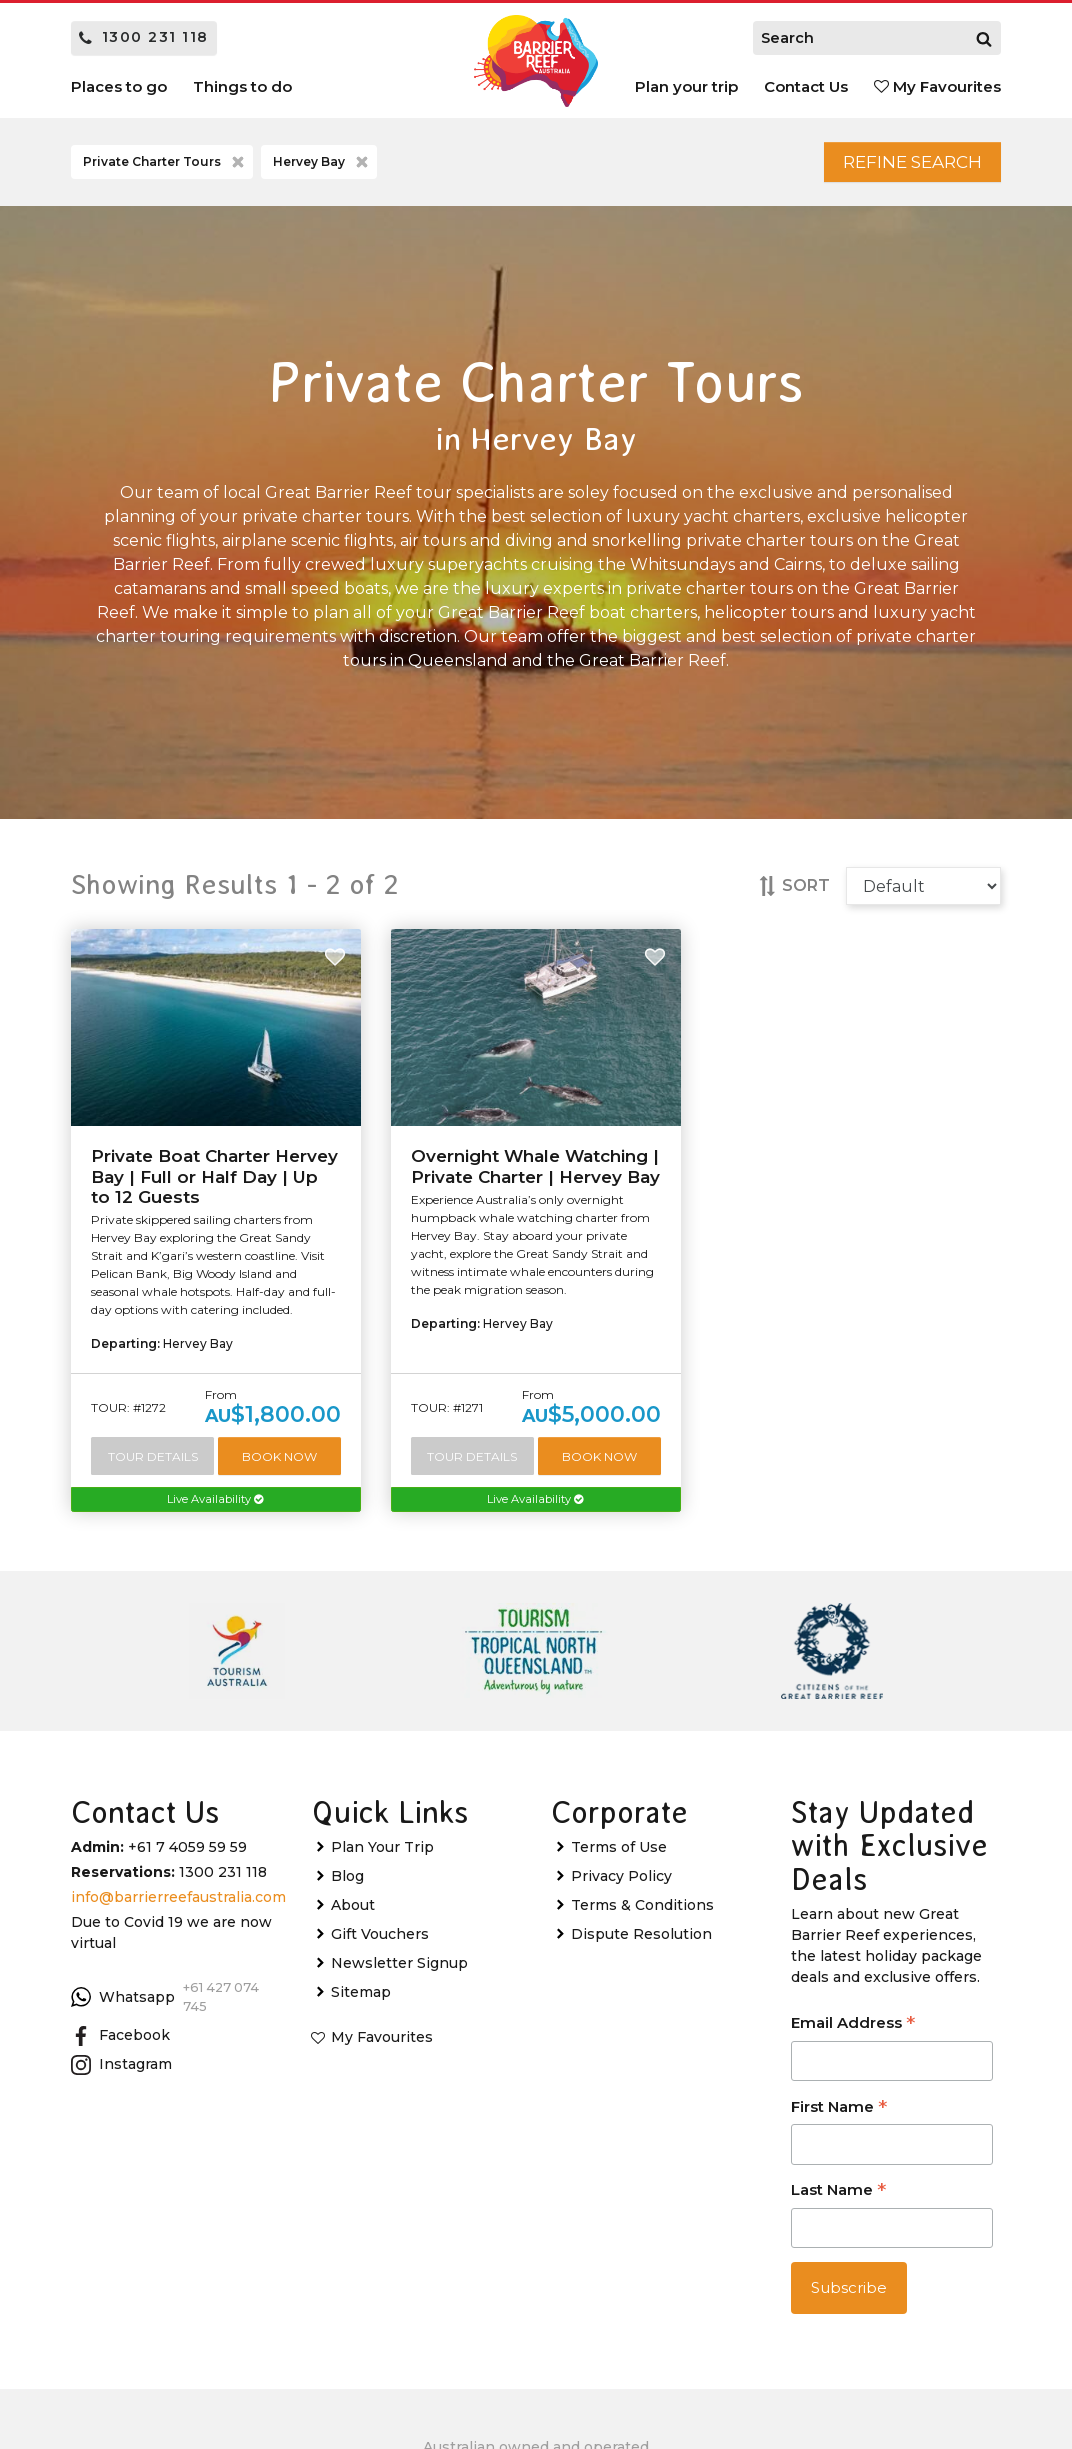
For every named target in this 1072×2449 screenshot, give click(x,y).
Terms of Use (619, 1860)
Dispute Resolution (641, 1947)
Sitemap (361, 2005)
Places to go (119, 86)
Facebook (120, 2049)
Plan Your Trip (382, 1860)
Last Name (838, 2204)
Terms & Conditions (642, 1918)
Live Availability (216, 1511)
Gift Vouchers (380, 1947)
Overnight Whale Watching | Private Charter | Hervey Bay (535, 1175)
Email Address (853, 2037)
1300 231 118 (144, 37)
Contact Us (806, 86)
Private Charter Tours (165, 167)
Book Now (280, 1465)
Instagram (121, 2078)
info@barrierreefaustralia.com (178, 1910)
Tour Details (153, 1465)
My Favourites (937, 86)
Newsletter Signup (399, 1976)
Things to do (242, 86)
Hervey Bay (322, 167)
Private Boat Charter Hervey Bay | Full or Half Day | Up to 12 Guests (214, 1185)
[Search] (984, 38)
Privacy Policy (621, 1889)
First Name (839, 2121)
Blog (347, 1889)
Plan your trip (686, 86)
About (353, 1918)
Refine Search (892, 166)
